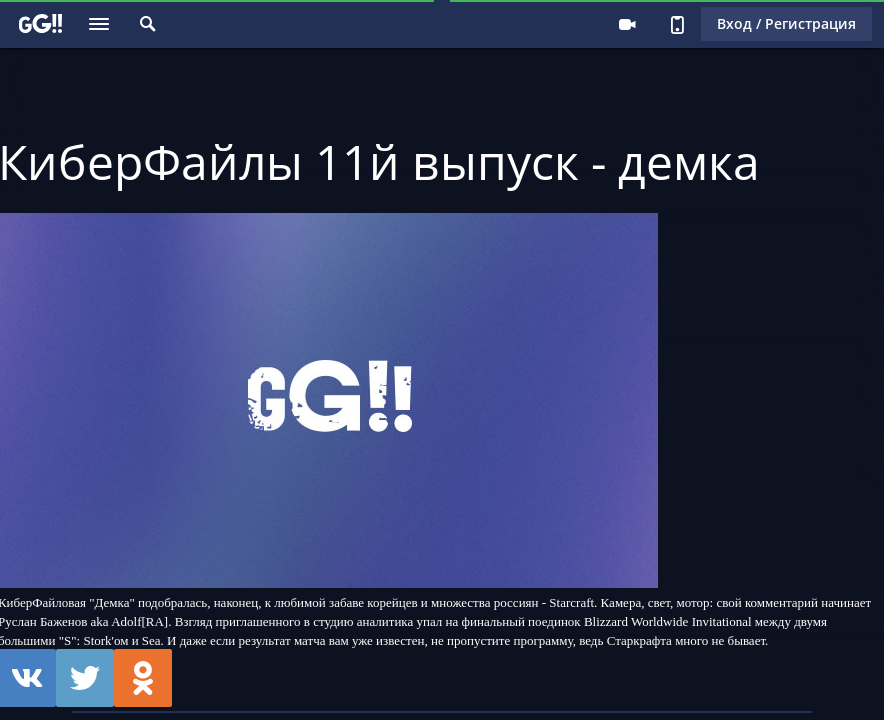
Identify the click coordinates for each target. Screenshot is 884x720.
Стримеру (627, 24)
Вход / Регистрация (786, 23)
